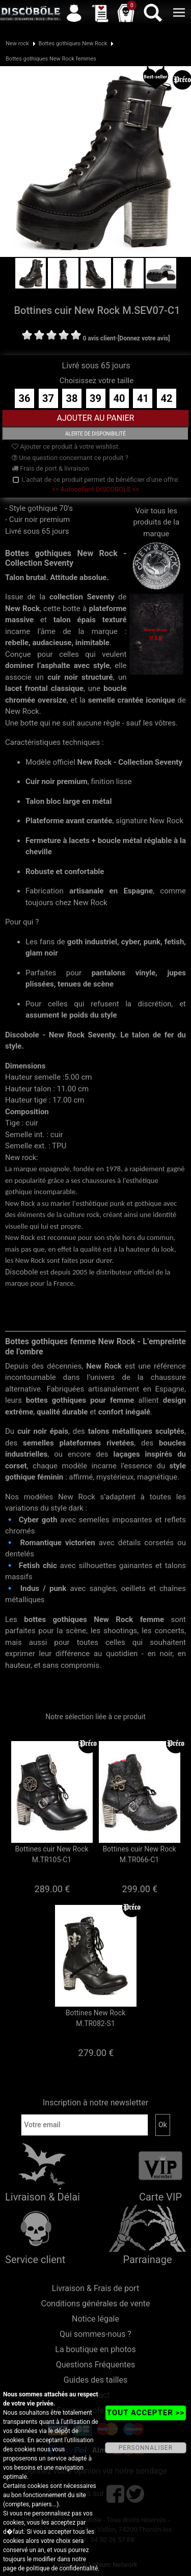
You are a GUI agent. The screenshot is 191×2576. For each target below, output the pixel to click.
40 (119, 398)
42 (166, 398)
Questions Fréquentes (95, 2364)
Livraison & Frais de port (95, 2288)
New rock (17, 43)
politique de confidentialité (62, 2568)
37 (48, 398)
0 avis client (99, 338)
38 (72, 398)
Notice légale (95, 2319)
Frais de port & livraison (50, 468)
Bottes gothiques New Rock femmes (51, 58)
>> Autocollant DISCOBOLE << (95, 489)
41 (143, 398)
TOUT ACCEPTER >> (145, 2412)
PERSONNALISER (146, 2447)
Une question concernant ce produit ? (70, 457)
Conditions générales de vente (95, 2303)
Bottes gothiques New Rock (72, 43)
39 (95, 398)
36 (25, 398)
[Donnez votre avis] (144, 338)
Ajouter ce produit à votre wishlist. (66, 446)
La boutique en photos (95, 2349)
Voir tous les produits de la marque (156, 538)
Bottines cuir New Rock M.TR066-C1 (139, 1854)
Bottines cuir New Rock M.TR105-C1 (51, 1854)
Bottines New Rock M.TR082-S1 (96, 2018)
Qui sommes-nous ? (95, 2334)
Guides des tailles (95, 2380)
